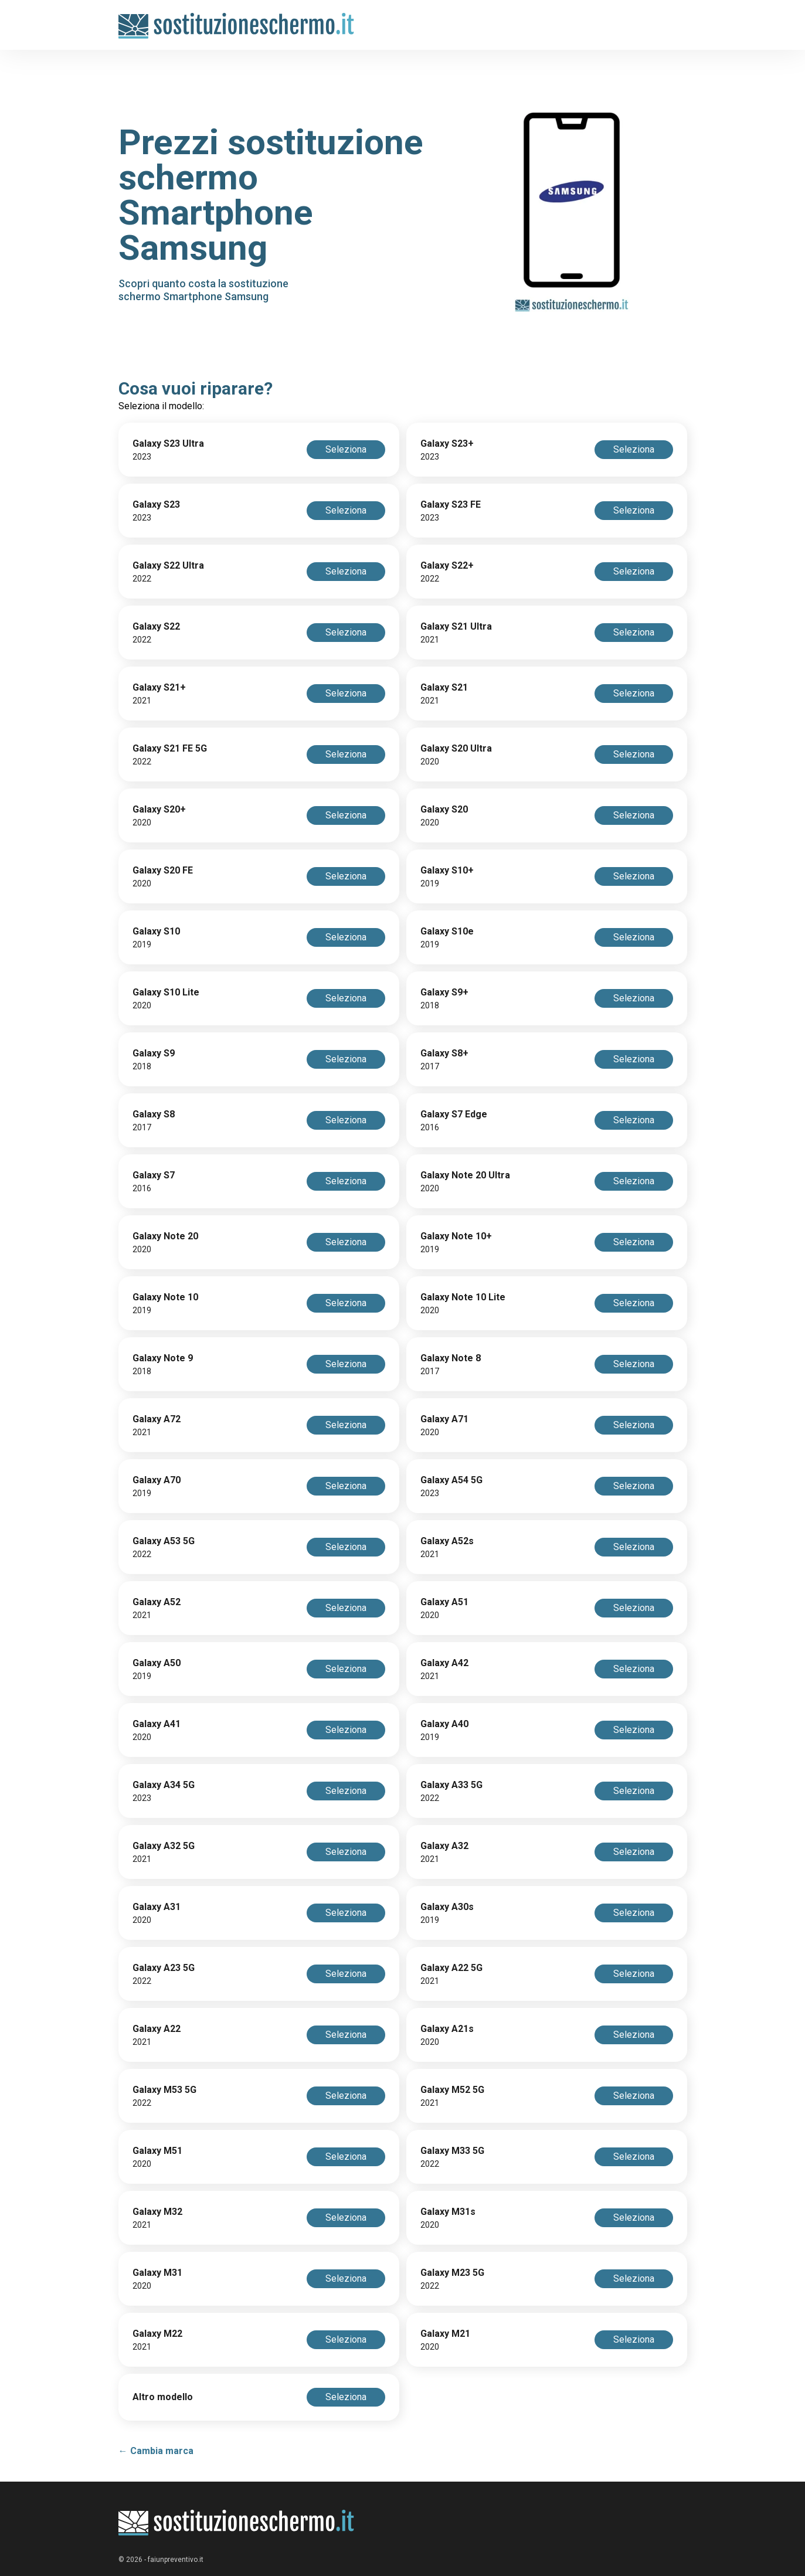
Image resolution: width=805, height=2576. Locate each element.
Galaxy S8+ (444, 1053)
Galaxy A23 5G (164, 1967)
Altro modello (163, 2396)
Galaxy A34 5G (164, 1784)
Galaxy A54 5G (451, 1480)
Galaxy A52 (157, 1602)
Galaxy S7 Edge (453, 1114)
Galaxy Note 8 (450, 1358)
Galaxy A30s (447, 1906)
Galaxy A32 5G (164, 1845)
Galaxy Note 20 (165, 1236)
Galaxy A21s (447, 2028)
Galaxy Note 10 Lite (462, 1297)
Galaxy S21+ (159, 687)
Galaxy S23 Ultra (168, 443)
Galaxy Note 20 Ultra (465, 1175)
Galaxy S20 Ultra (456, 748)
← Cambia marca (155, 2450)
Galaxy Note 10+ (456, 1236)
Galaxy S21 (444, 687)
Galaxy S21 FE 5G (170, 748)
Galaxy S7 (154, 1175)
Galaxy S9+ (444, 992)
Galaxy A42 (444, 1662)
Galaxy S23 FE (450, 504)
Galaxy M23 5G (452, 2272)
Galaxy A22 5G (451, 1967)
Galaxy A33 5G (451, 1784)
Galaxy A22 (157, 2028)
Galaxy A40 (444, 1723)
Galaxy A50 (157, 1662)
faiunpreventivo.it (175, 2559)
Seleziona (345, 449)
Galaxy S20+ (159, 809)
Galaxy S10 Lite (166, 992)
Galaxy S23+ (447, 443)
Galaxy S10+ (447, 870)
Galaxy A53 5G (164, 1541)
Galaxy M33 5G (452, 2150)
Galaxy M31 (157, 2272)
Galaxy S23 (156, 504)
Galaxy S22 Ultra (168, 565)
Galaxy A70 (157, 1480)
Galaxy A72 (157, 1419)
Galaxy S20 (444, 809)
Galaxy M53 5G (164, 2089)
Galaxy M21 (445, 2333)
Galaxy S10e (447, 931)
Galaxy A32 (444, 1845)
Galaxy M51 (157, 2150)
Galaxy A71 (444, 1419)
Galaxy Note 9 (163, 1358)
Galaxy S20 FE (163, 870)
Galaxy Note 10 (165, 1297)
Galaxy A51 (444, 1602)
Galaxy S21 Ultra (456, 626)
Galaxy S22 (156, 626)
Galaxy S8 (154, 1114)
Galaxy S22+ (447, 565)
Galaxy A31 (157, 1906)
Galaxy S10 (156, 931)
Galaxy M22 (157, 2333)
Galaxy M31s (447, 2211)
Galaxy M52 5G (452, 2089)
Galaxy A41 (157, 1723)
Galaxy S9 (154, 1053)
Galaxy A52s (447, 1541)
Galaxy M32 (157, 2211)
